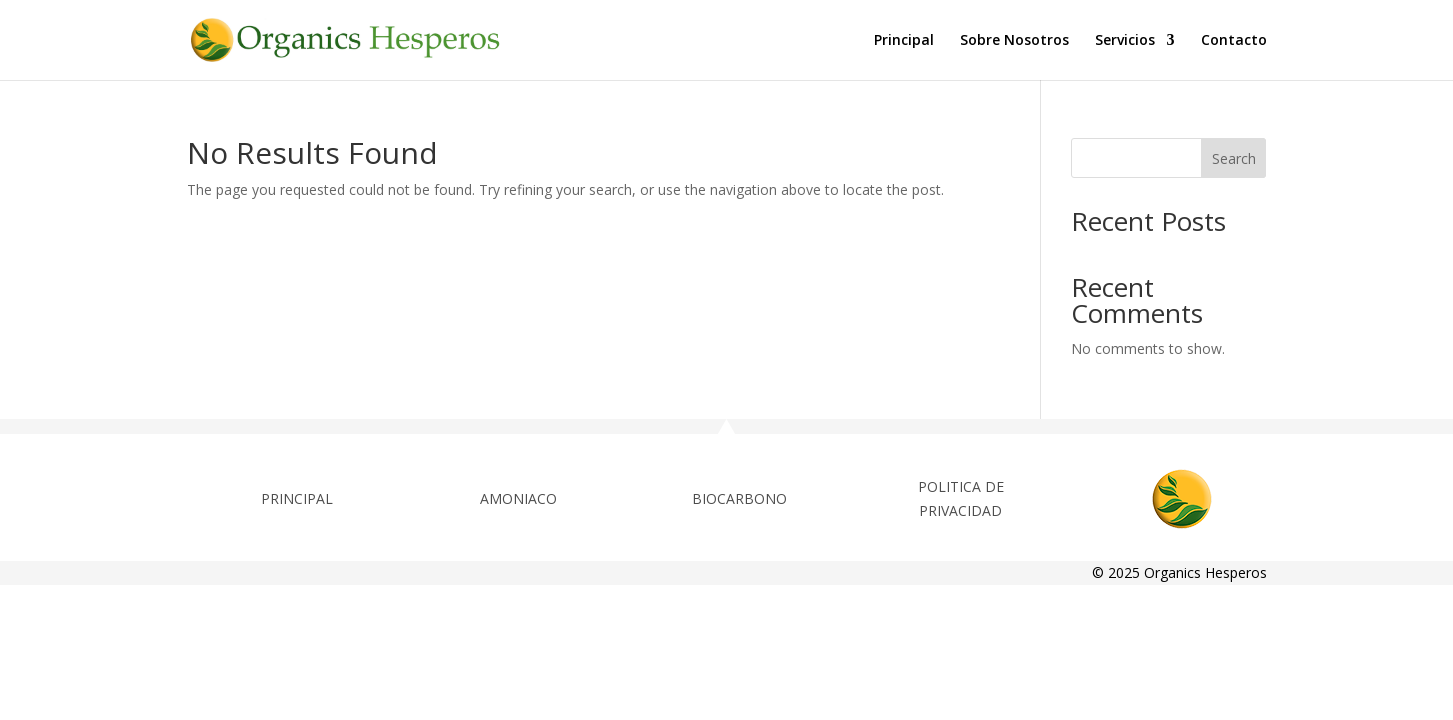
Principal (904, 41)
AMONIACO (518, 498)
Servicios (1125, 41)
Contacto (1234, 41)
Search (1234, 158)
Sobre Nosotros (1014, 41)
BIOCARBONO (739, 498)
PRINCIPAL (297, 498)
